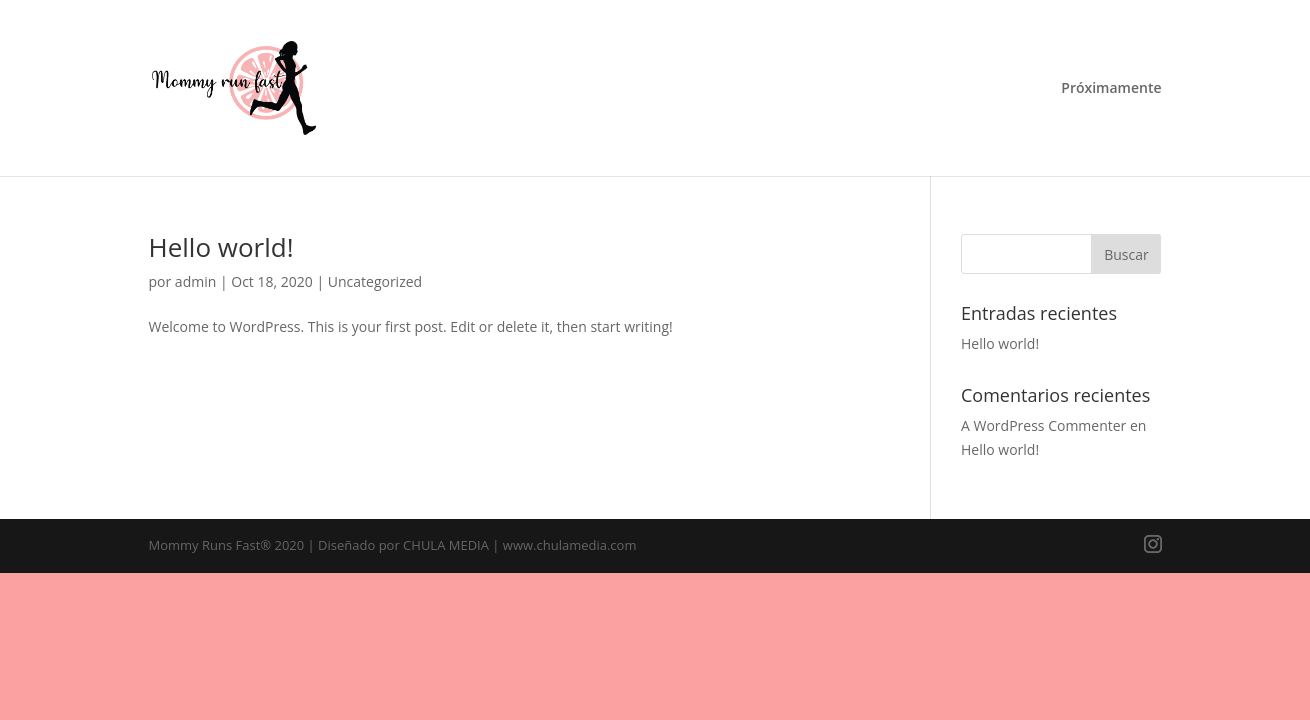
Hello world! (221, 247)
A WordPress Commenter (1043, 425)
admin (195, 281)
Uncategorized (375, 281)
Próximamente (1111, 89)
